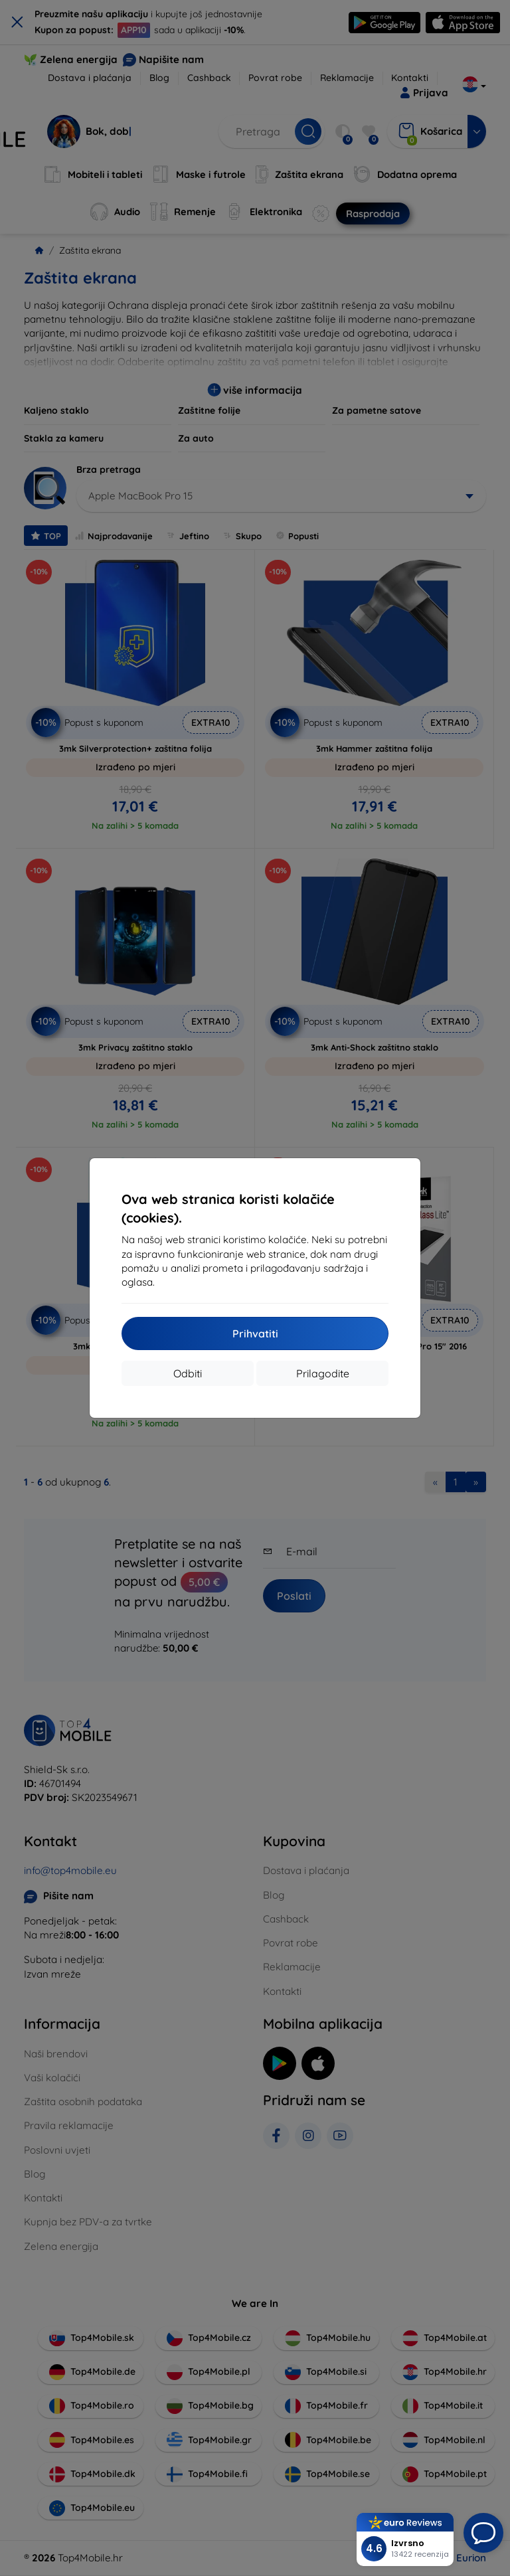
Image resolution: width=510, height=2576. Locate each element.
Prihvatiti (255, 1333)
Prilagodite (322, 1373)
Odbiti (187, 1373)
